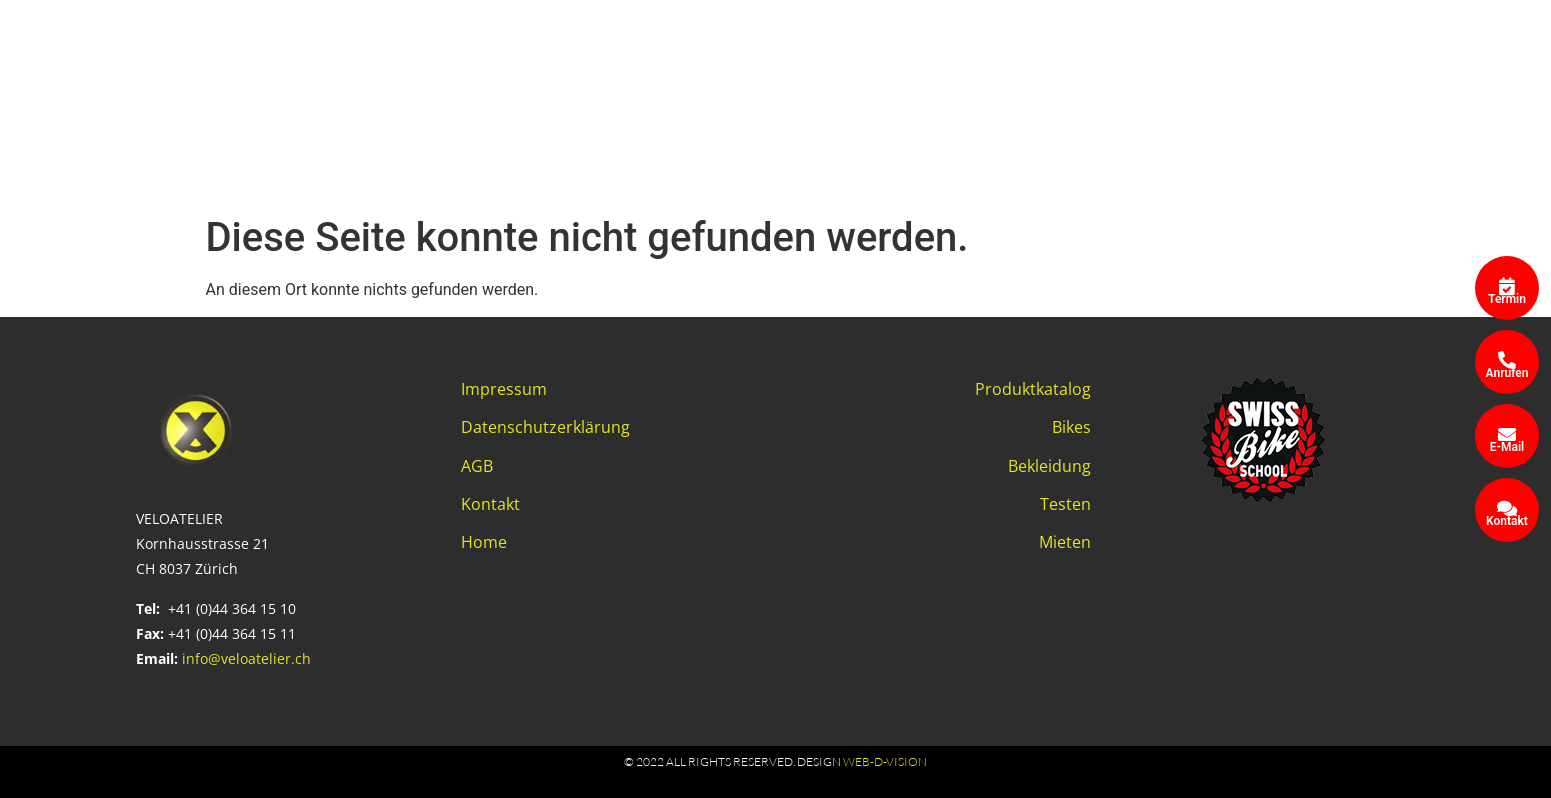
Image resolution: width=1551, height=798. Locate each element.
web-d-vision (885, 761)
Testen (1065, 504)
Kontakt (490, 504)
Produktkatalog (1033, 389)
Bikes (1071, 427)
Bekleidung (1049, 466)
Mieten (1065, 542)
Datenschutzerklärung (545, 427)
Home (484, 542)
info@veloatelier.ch (246, 658)
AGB (477, 466)
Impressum (504, 389)
